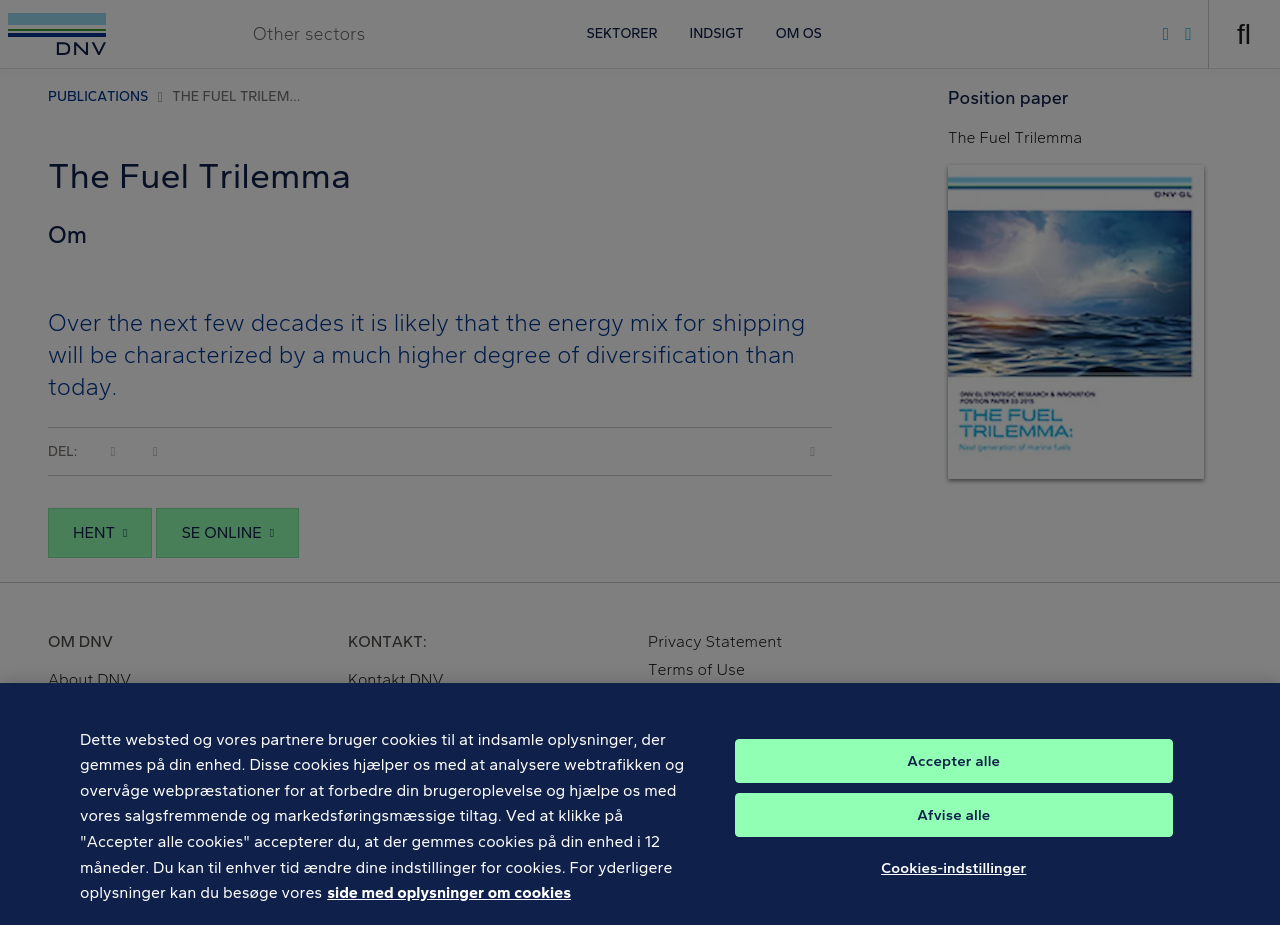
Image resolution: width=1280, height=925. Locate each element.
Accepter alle (953, 777)
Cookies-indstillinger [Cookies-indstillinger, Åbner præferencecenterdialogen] (953, 884)
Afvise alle (953, 831)
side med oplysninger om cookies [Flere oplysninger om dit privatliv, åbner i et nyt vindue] (449, 909)
